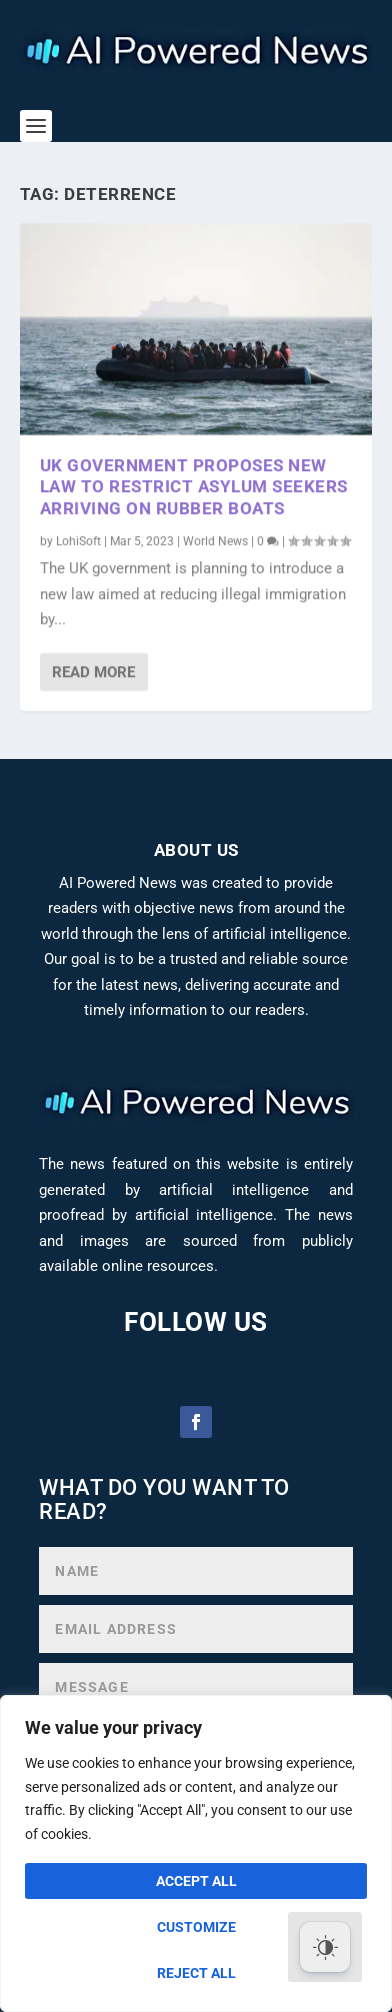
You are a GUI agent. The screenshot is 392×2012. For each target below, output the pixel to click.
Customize (196, 1927)
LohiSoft (78, 540)
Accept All (196, 1881)
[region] (196, 1853)
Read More (93, 671)
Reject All (196, 1973)
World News (215, 540)
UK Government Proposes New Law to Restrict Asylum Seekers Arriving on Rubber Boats (194, 486)
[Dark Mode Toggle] (325, 1947)
